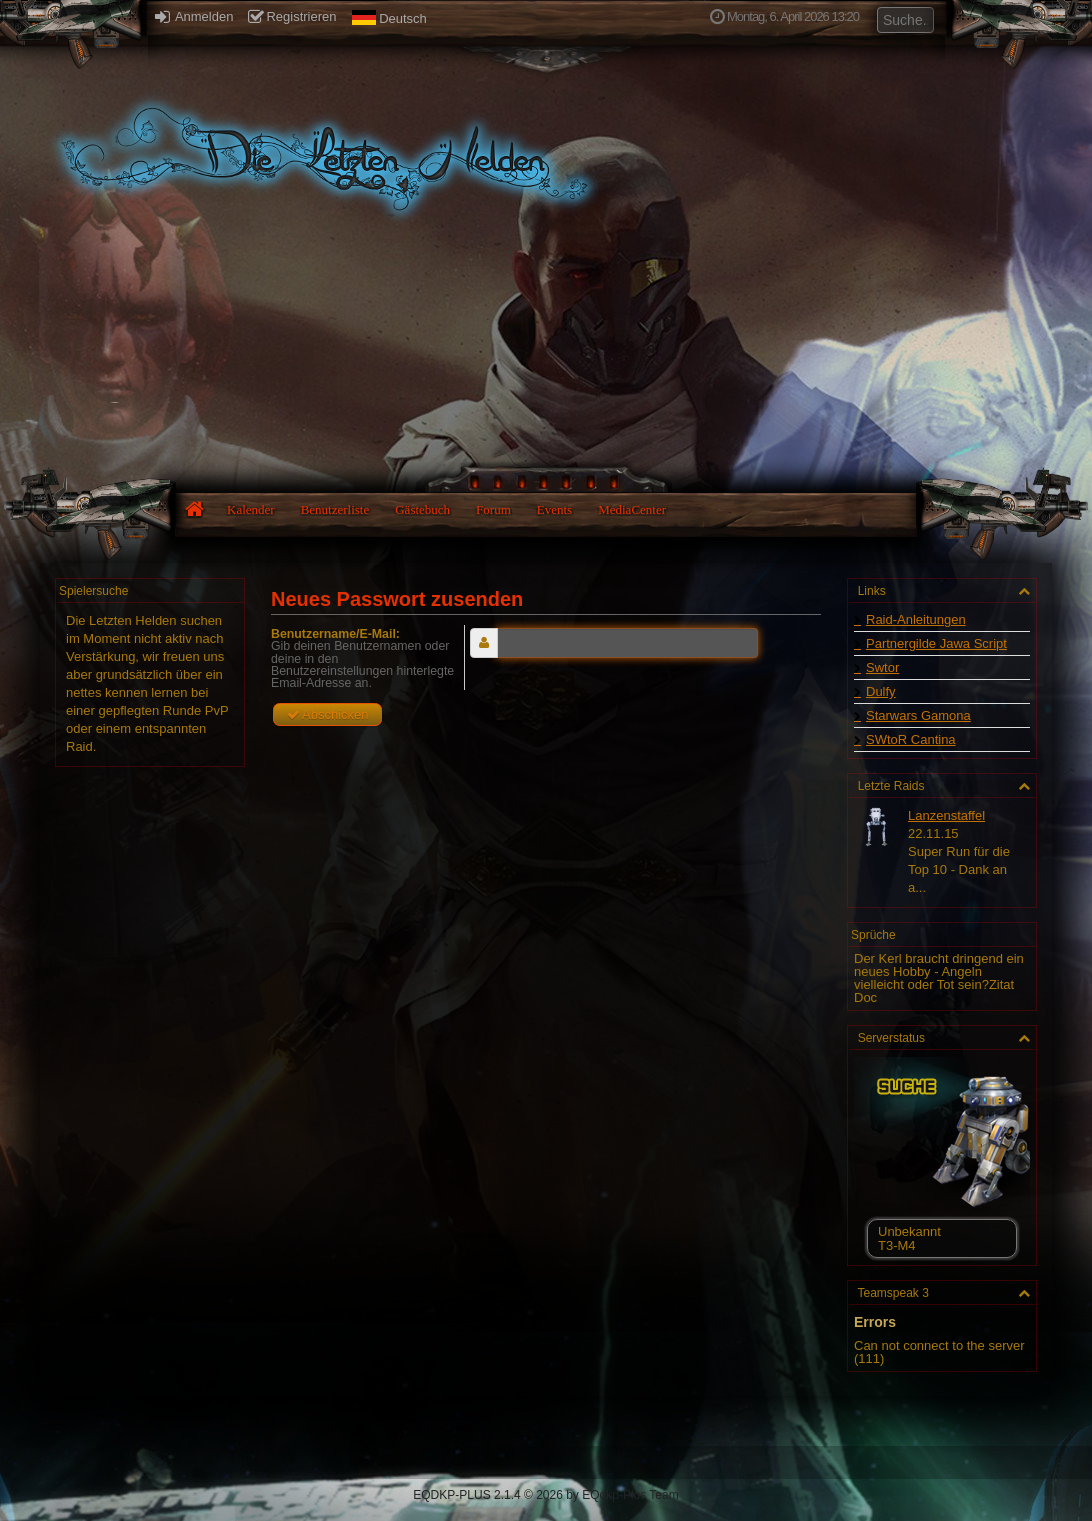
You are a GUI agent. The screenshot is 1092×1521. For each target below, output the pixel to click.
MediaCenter (632, 509)
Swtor (882, 667)
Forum (493, 509)
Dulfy (881, 691)
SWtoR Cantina (911, 739)
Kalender (251, 509)
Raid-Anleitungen (916, 619)
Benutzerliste (335, 509)
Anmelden (194, 16)
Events (554, 509)
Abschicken (327, 714)
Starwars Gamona (918, 715)
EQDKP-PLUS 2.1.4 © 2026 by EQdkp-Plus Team (545, 1495)
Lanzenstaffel (946, 815)
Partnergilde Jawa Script (936, 643)
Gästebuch (422, 509)
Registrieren (292, 16)
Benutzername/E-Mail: (335, 634)
